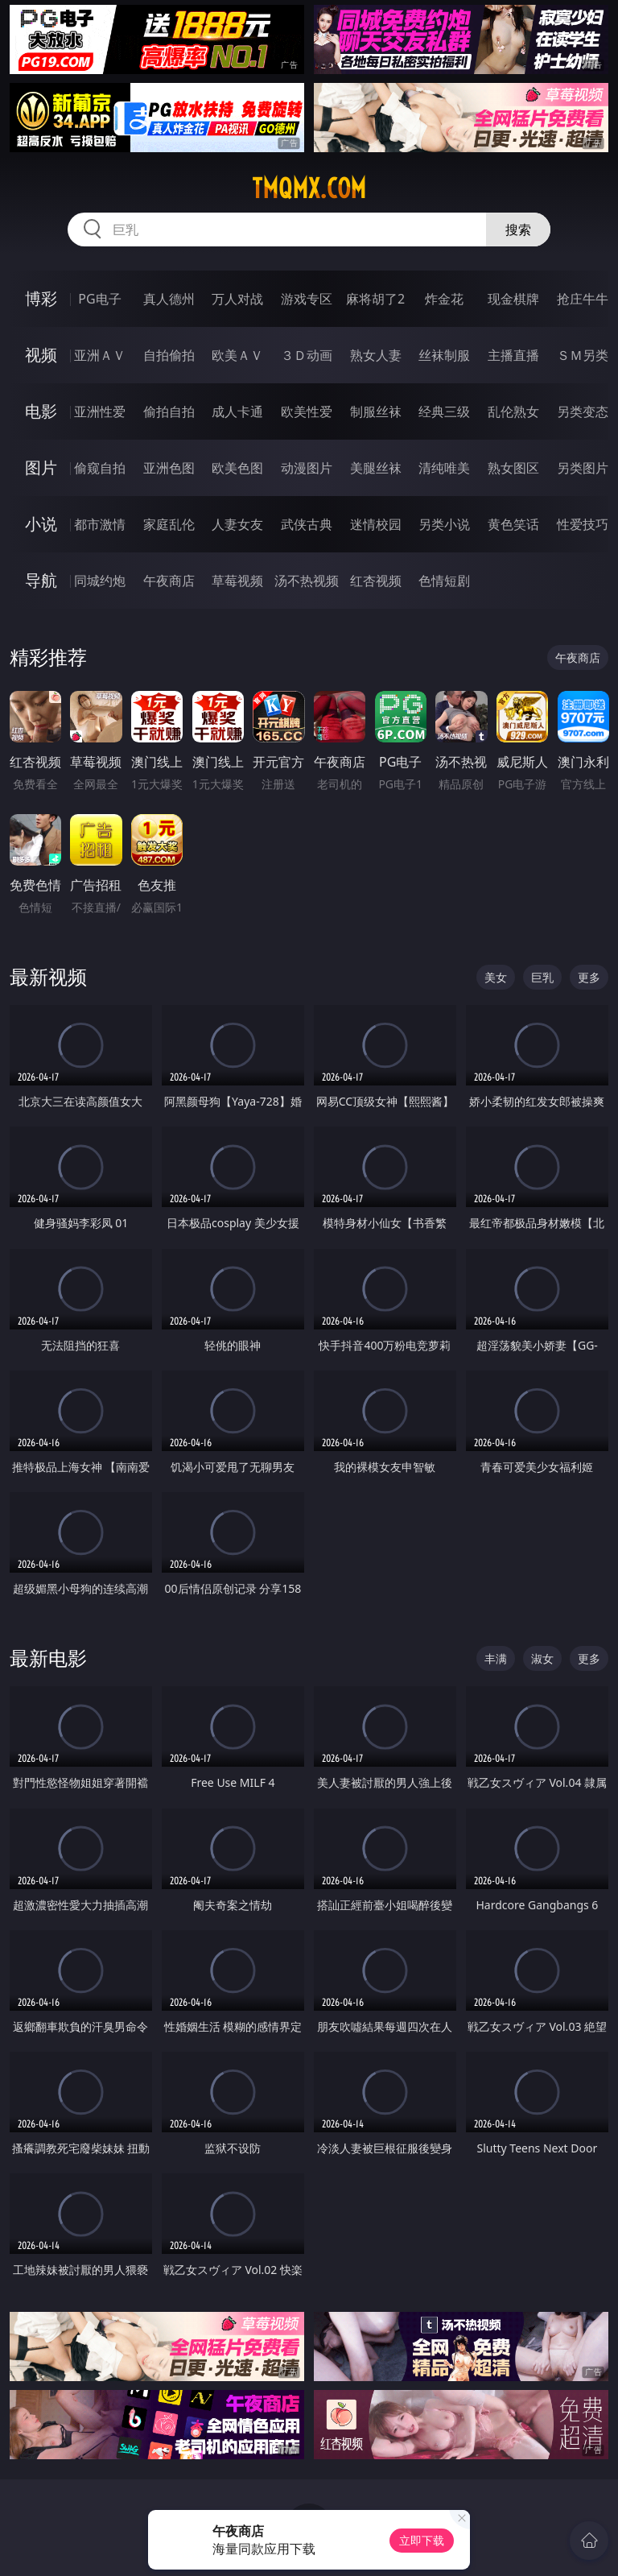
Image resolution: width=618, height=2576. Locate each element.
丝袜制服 (444, 355)
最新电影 (48, 1657)
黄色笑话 (513, 524)
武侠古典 (306, 524)
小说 (41, 524)
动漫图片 (306, 468)
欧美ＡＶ (237, 355)
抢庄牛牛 (582, 299)
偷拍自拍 (169, 411)
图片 (41, 467)
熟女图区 (513, 468)
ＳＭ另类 (582, 355)
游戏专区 (306, 299)
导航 (41, 580)
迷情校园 (376, 524)
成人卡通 (237, 411)
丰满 (495, 1658)
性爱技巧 (582, 524)
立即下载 (421, 2540)
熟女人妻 (376, 355)
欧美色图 (237, 468)
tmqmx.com (309, 188)
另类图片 (582, 468)
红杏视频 (376, 580)
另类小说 (444, 524)
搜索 (518, 229)
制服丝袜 (376, 411)
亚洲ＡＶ (100, 355)
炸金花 (444, 299)
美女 (495, 977)
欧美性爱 (306, 411)
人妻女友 (237, 524)
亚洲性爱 (100, 411)
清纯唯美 (444, 468)
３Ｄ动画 (306, 355)
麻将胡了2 (375, 299)
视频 (41, 355)
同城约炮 (100, 580)
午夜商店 (169, 580)
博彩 (41, 298)
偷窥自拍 (100, 468)
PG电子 (99, 299)
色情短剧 (444, 580)
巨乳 (542, 977)
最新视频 (48, 976)
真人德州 (169, 299)
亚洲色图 (169, 468)
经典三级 (444, 411)
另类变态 (582, 411)
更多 (589, 977)
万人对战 (237, 299)
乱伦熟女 (513, 411)
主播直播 (513, 355)
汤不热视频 (306, 580)
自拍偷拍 (169, 355)
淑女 (542, 1658)
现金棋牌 (513, 299)
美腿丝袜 (376, 468)
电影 (41, 411)
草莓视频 (237, 580)
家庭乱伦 (169, 524)
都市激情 (100, 524)
